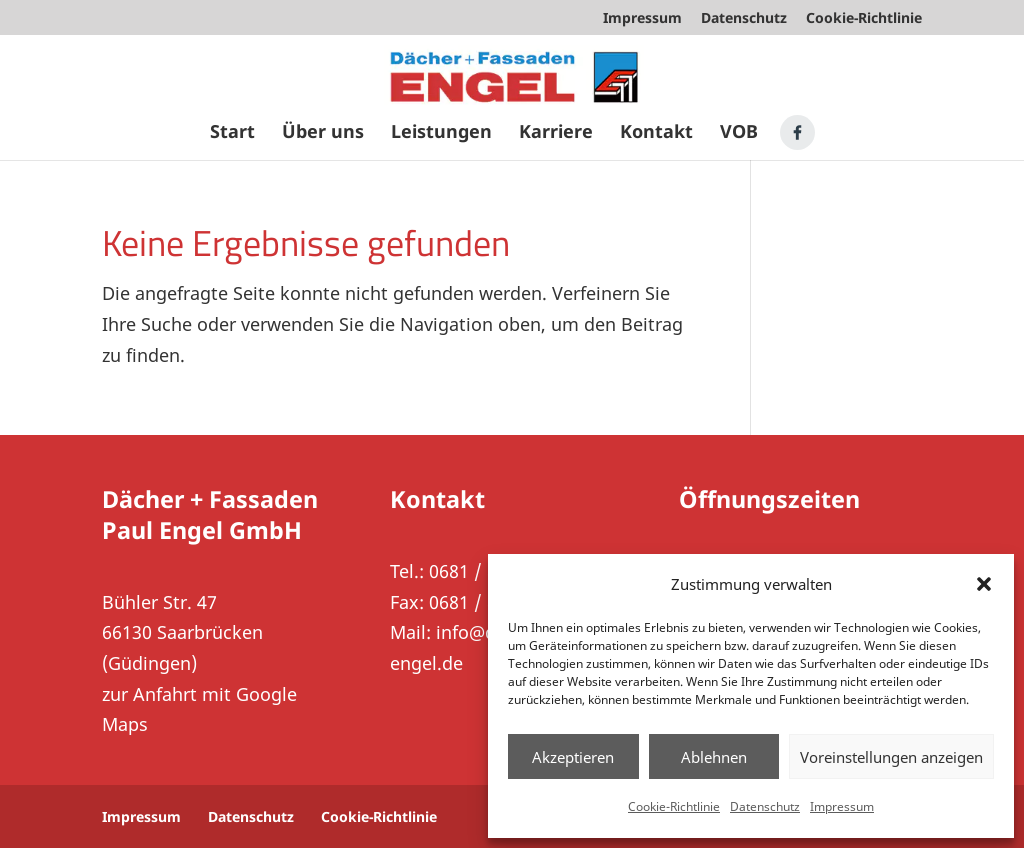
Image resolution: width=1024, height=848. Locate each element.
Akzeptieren (573, 757)
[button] (984, 584)
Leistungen (441, 133)
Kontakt (656, 133)
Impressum (842, 806)
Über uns (323, 133)
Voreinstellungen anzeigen (891, 757)
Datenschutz (765, 806)
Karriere (556, 133)
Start (232, 133)
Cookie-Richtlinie (674, 806)
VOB (739, 133)
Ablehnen (714, 757)
